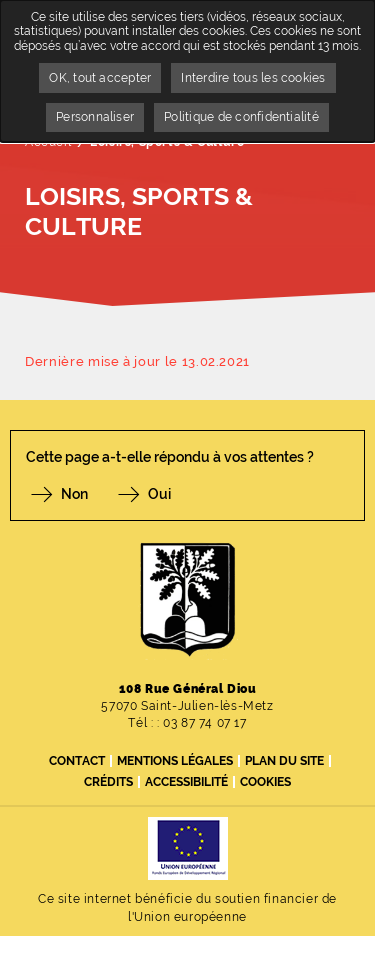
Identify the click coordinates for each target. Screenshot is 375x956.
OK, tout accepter (100, 78)
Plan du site (284, 761)
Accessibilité (186, 782)
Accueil (48, 142)
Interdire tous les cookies (253, 78)
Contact (77, 761)
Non (74, 494)
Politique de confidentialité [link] (241, 117)
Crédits (108, 782)
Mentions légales (175, 761)
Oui (159, 494)
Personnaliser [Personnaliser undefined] (95, 117)
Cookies (265, 782)
